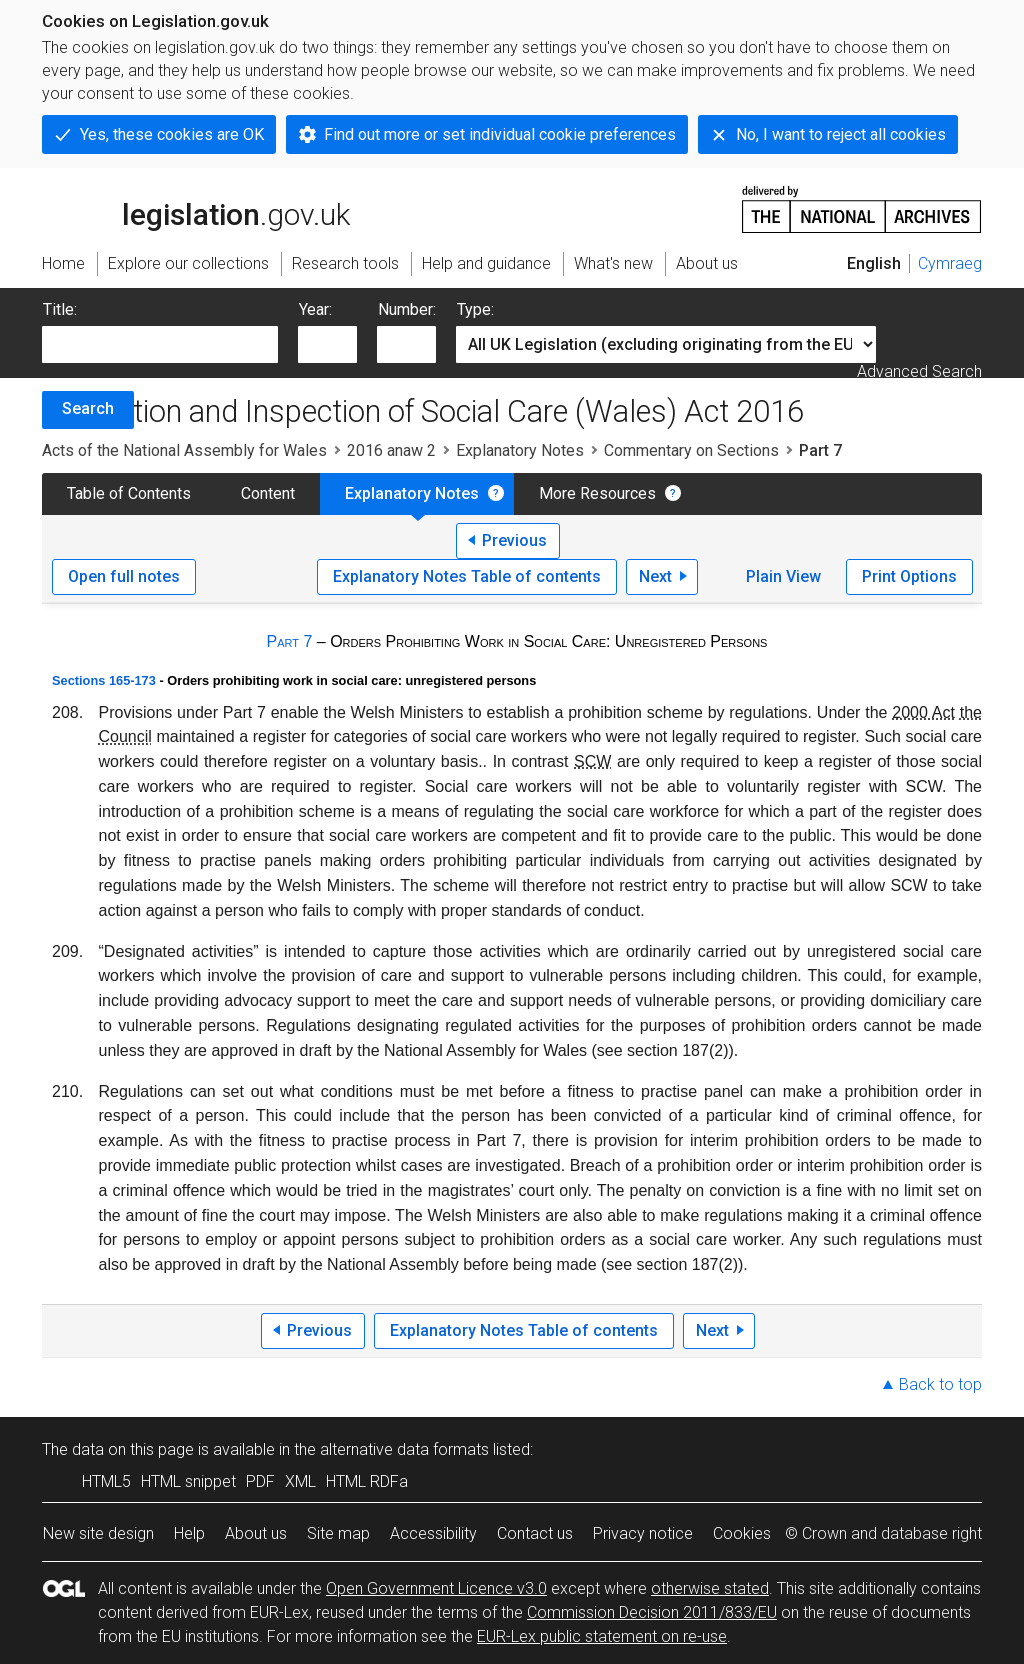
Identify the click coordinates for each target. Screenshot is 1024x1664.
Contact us (535, 1533)
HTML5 (106, 1481)
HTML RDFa (367, 1481)
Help (189, 1533)
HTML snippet (188, 1481)
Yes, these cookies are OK (172, 134)
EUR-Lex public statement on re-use (602, 1636)
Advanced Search (919, 371)
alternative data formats (404, 1449)
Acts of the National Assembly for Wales (184, 450)
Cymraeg (950, 263)
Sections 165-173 (104, 680)
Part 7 (290, 641)
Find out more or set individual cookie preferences (500, 134)
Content (268, 493)
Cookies (742, 1533)
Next (655, 576)
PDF (260, 1481)
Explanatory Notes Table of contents (467, 576)
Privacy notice (643, 1533)
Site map (338, 1533)
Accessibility (433, 1533)
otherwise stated (710, 1588)
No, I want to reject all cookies (841, 134)
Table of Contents (129, 493)
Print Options (909, 576)
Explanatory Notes (520, 450)
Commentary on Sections (691, 450)
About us (256, 1533)
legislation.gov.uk (196, 208)
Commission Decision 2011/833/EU (652, 1612)
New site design (98, 1533)
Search (88, 408)
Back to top (940, 1384)
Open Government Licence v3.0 (436, 1588)
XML (300, 1481)
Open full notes (124, 576)
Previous (514, 540)
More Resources (597, 493)
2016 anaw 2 (391, 450)
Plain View (783, 576)
